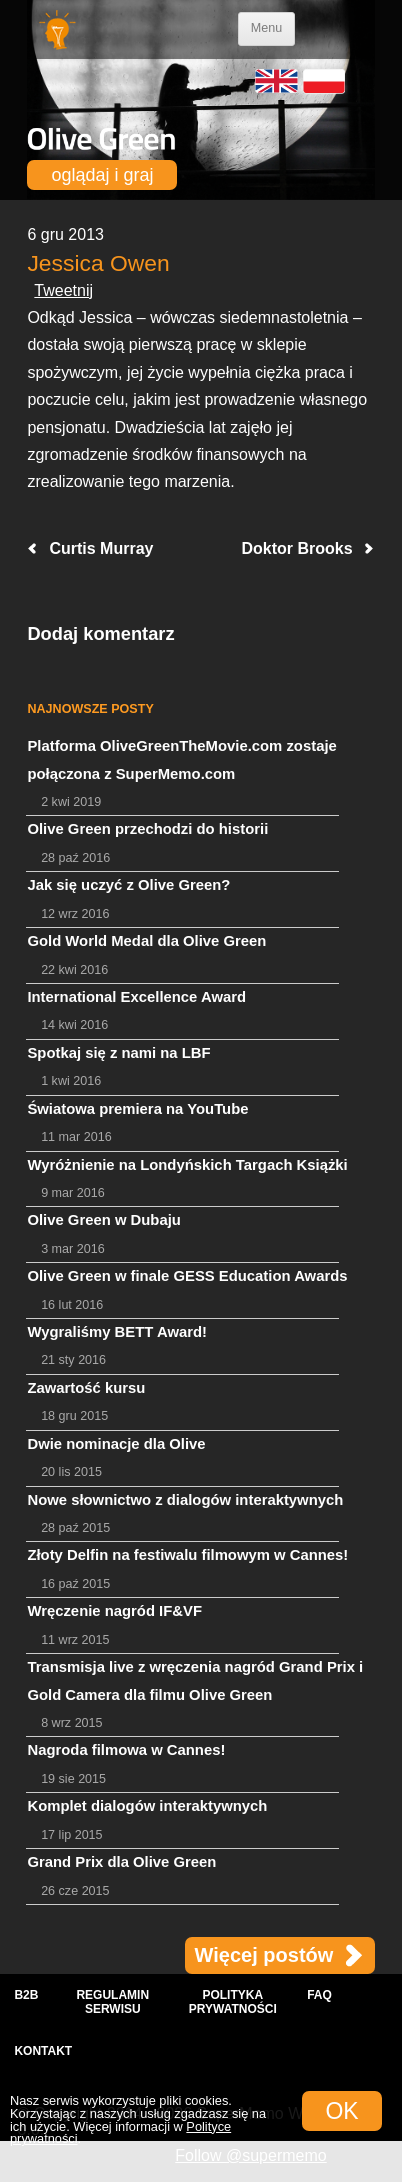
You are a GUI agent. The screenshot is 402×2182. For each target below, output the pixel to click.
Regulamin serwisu (112, 2002)
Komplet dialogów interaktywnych (147, 1806)
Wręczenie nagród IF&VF (114, 1611)
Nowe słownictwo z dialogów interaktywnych (185, 1500)
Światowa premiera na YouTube (137, 1109)
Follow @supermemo (250, 2155)
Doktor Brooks (296, 548)
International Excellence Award (136, 997)
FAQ (319, 1995)
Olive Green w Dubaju (103, 1220)
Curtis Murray (101, 548)
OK (341, 2111)
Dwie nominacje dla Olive (116, 1444)
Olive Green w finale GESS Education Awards (187, 1276)
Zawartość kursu (86, 1388)
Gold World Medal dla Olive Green (146, 941)
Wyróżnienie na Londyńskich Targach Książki (187, 1165)
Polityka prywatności (233, 2002)
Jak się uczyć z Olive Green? (128, 885)
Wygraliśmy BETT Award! (117, 1332)
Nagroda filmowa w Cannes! (126, 1750)
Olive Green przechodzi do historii (147, 829)
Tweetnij (63, 290)
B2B (26, 1995)
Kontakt (43, 2051)
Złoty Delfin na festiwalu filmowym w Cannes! (187, 1555)
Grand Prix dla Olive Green (121, 1862)
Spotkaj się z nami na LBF (118, 1053)
